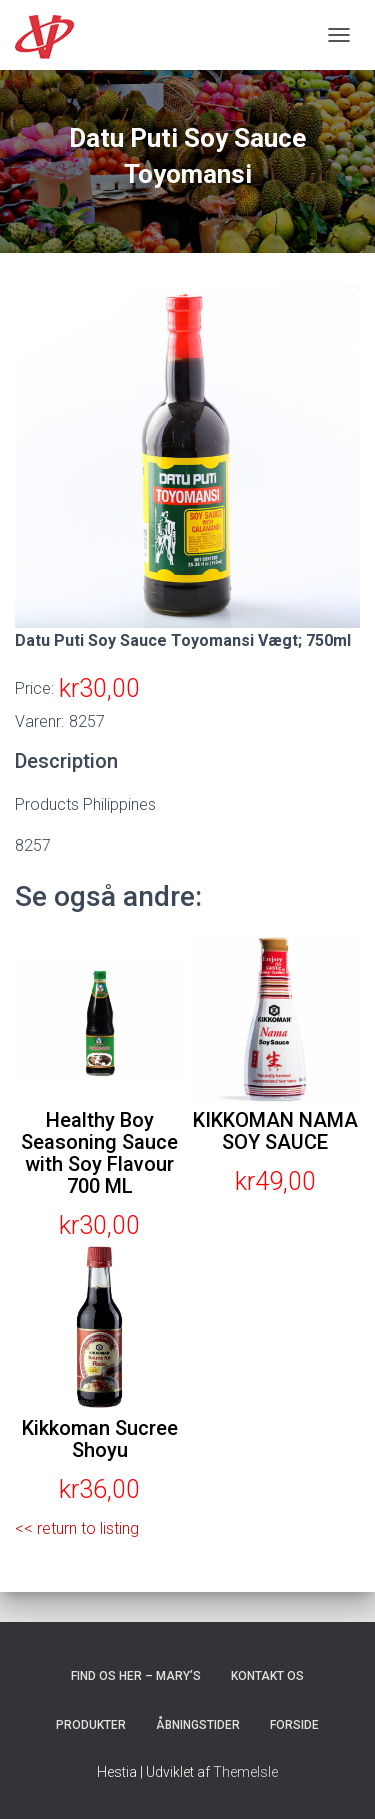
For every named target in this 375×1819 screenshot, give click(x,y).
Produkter (91, 1725)
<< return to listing (77, 1528)
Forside (294, 1725)
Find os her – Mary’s (136, 1676)
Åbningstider (198, 1725)
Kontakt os (267, 1676)
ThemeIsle (245, 1772)
